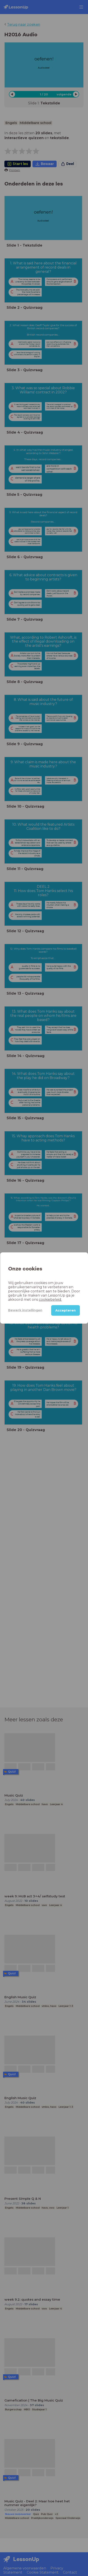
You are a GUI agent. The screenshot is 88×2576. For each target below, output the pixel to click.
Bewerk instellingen (25, 1310)
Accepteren (65, 1310)
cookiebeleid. (50, 1299)
